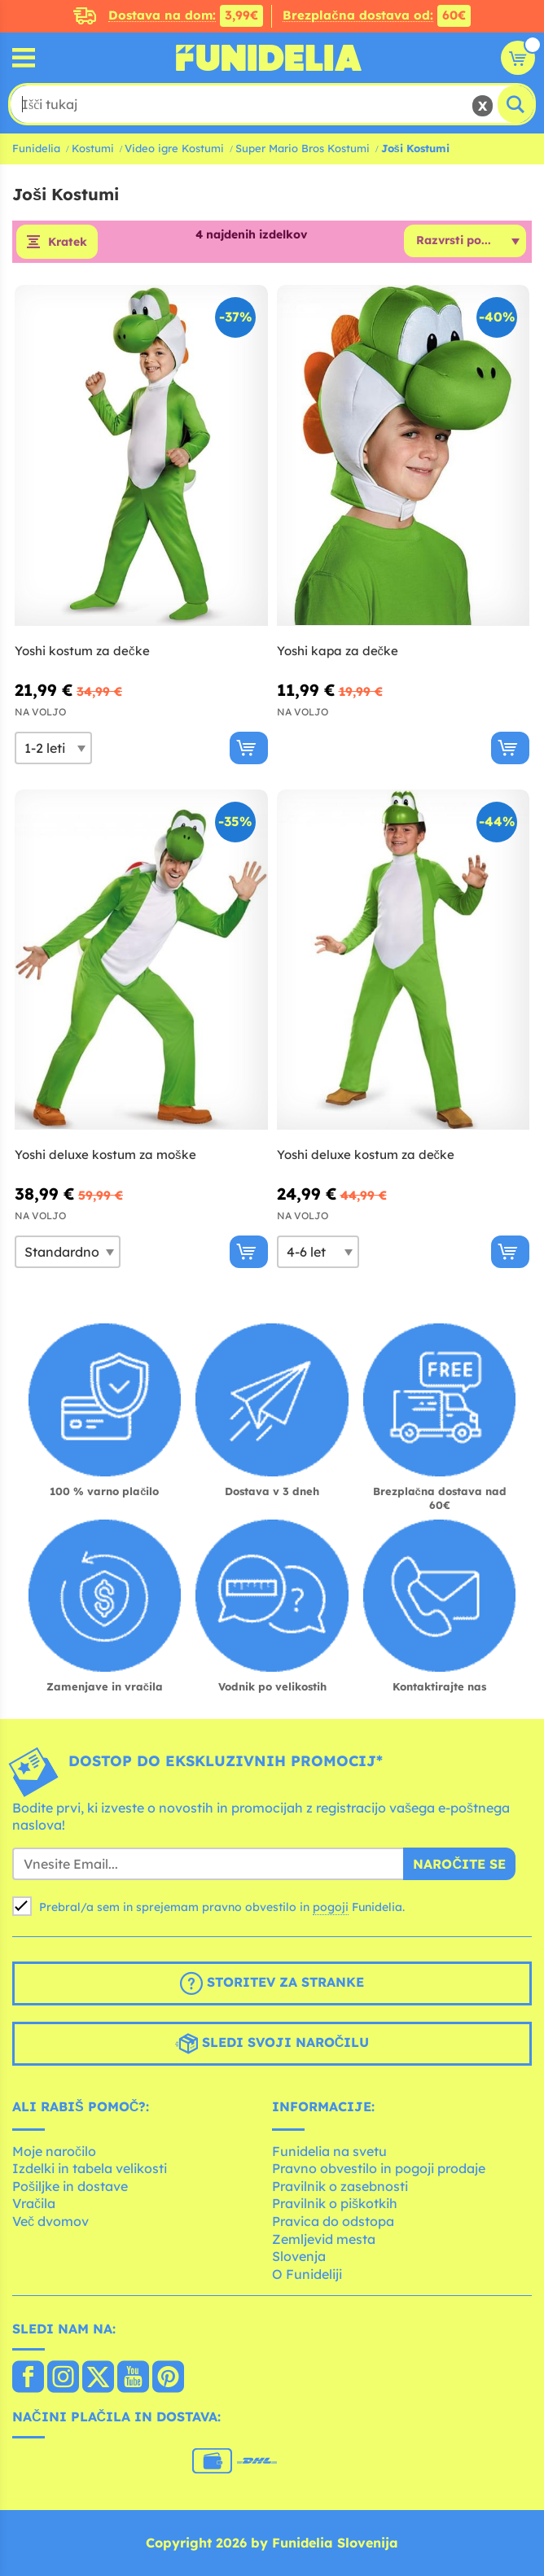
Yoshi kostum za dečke (82, 650)
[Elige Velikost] (53, 748)
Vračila (33, 2203)
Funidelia (36, 148)
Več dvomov (50, 2221)
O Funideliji (307, 2274)
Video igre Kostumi (174, 148)
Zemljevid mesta (323, 2239)
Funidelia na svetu (329, 2151)
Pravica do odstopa (333, 2221)
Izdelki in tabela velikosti (89, 2168)
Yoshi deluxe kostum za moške (105, 1154)
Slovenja (299, 2256)
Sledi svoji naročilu (272, 2043)
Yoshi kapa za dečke (338, 650)
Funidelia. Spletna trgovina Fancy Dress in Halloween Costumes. (268, 58)
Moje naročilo (54, 2151)
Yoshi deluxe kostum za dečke (366, 1154)
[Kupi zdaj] (249, 748)
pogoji (331, 1907)
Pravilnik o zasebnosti (340, 2186)
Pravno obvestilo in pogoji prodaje (378, 2168)
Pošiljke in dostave (70, 2186)
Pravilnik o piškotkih (334, 2203)
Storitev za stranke (272, 1983)
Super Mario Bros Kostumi (302, 148)
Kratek (67, 241)
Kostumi (93, 148)
